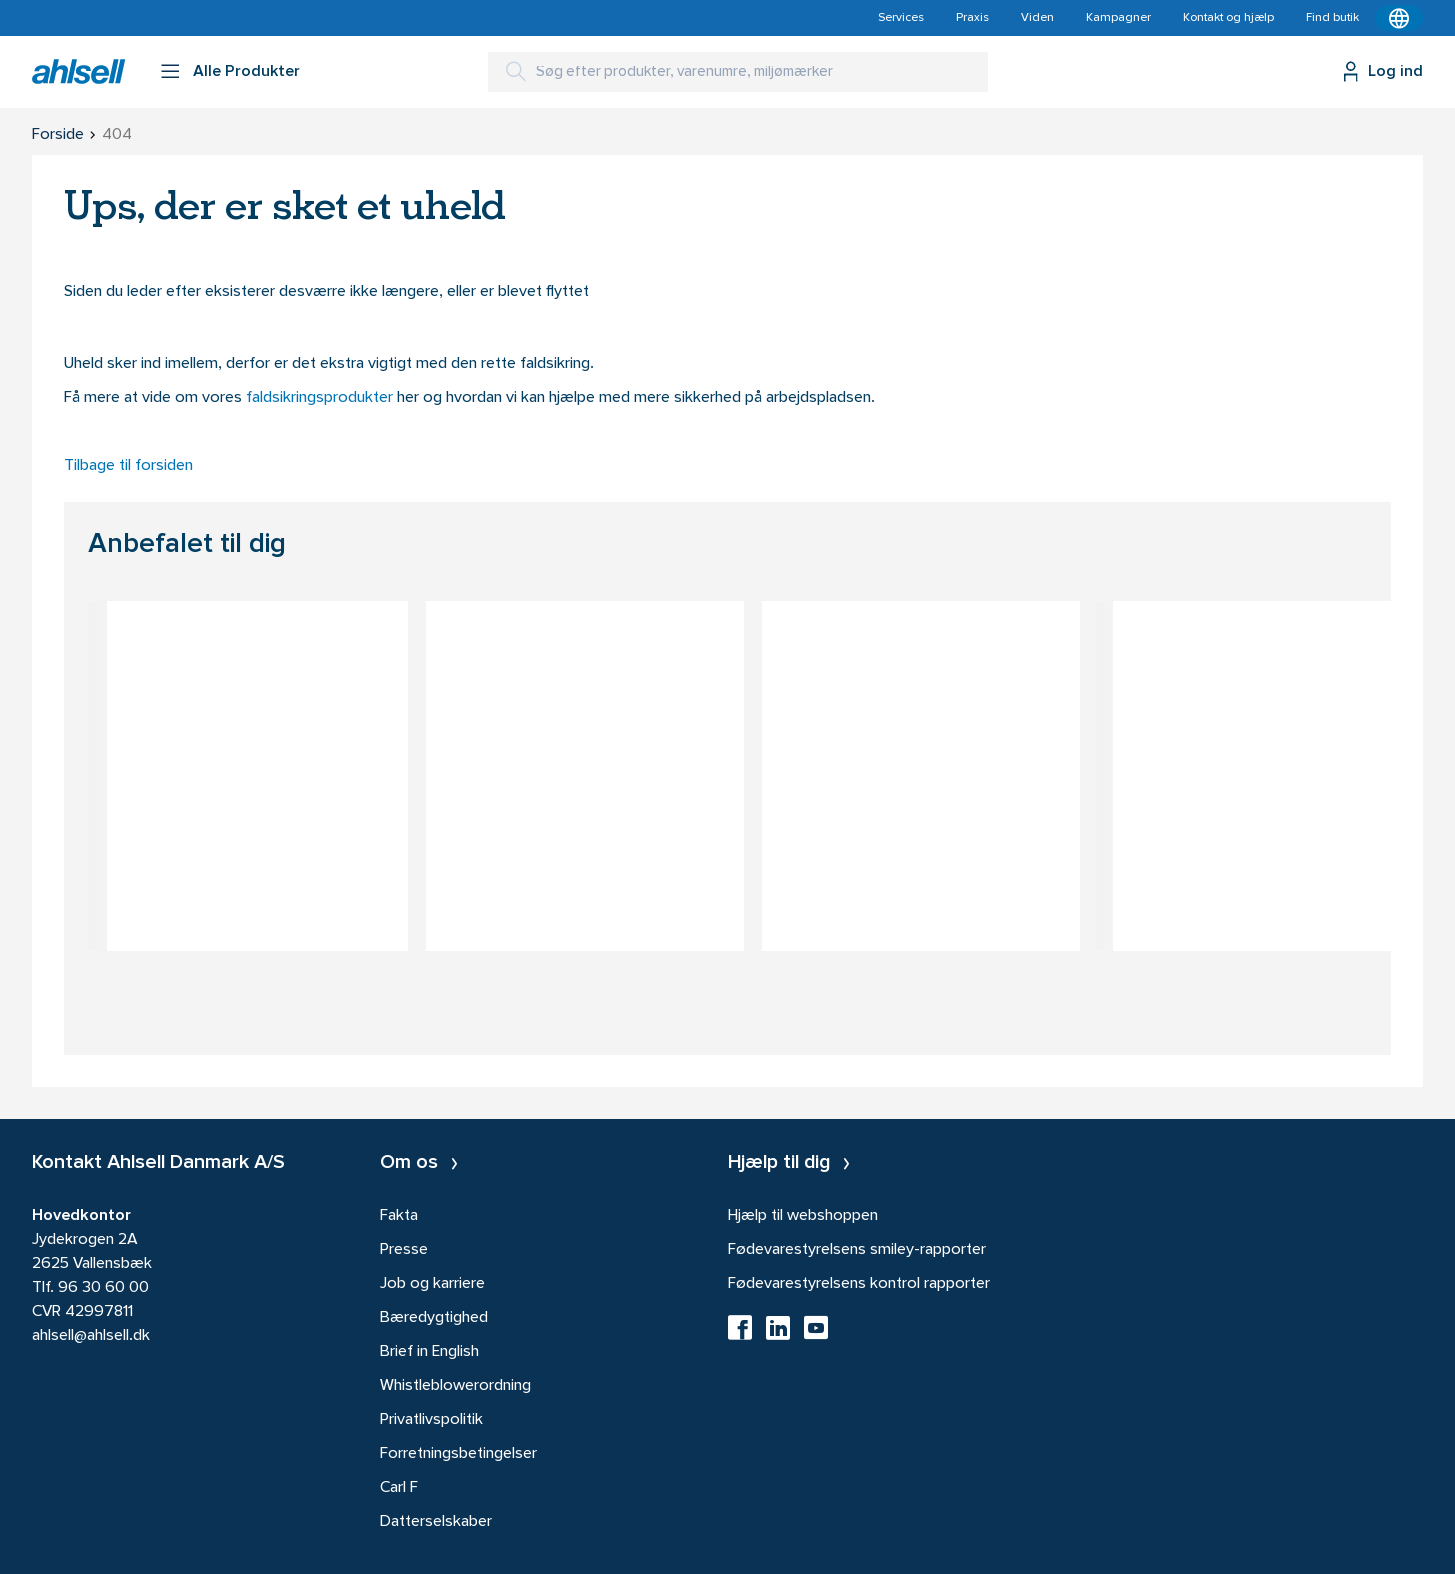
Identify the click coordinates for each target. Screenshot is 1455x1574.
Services (901, 18)
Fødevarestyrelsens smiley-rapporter (857, 1250)
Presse (404, 1250)
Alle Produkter (246, 72)
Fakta (399, 1216)
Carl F (399, 1488)
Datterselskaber (436, 1522)
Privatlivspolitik (431, 1420)
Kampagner (1118, 18)
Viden (1037, 18)
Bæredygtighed (434, 1318)
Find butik (1332, 18)
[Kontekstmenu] (1399, 18)
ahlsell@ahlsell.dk (91, 1336)
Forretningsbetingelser (458, 1454)
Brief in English (429, 1352)
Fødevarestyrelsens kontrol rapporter (859, 1284)
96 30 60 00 (103, 1288)
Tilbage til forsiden (128, 466)
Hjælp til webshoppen (803, 1216)
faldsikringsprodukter (321, 398)
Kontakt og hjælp (1228, 18)
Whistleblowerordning (455, 1386)
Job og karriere (432, 1284)
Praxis (972, 18)
